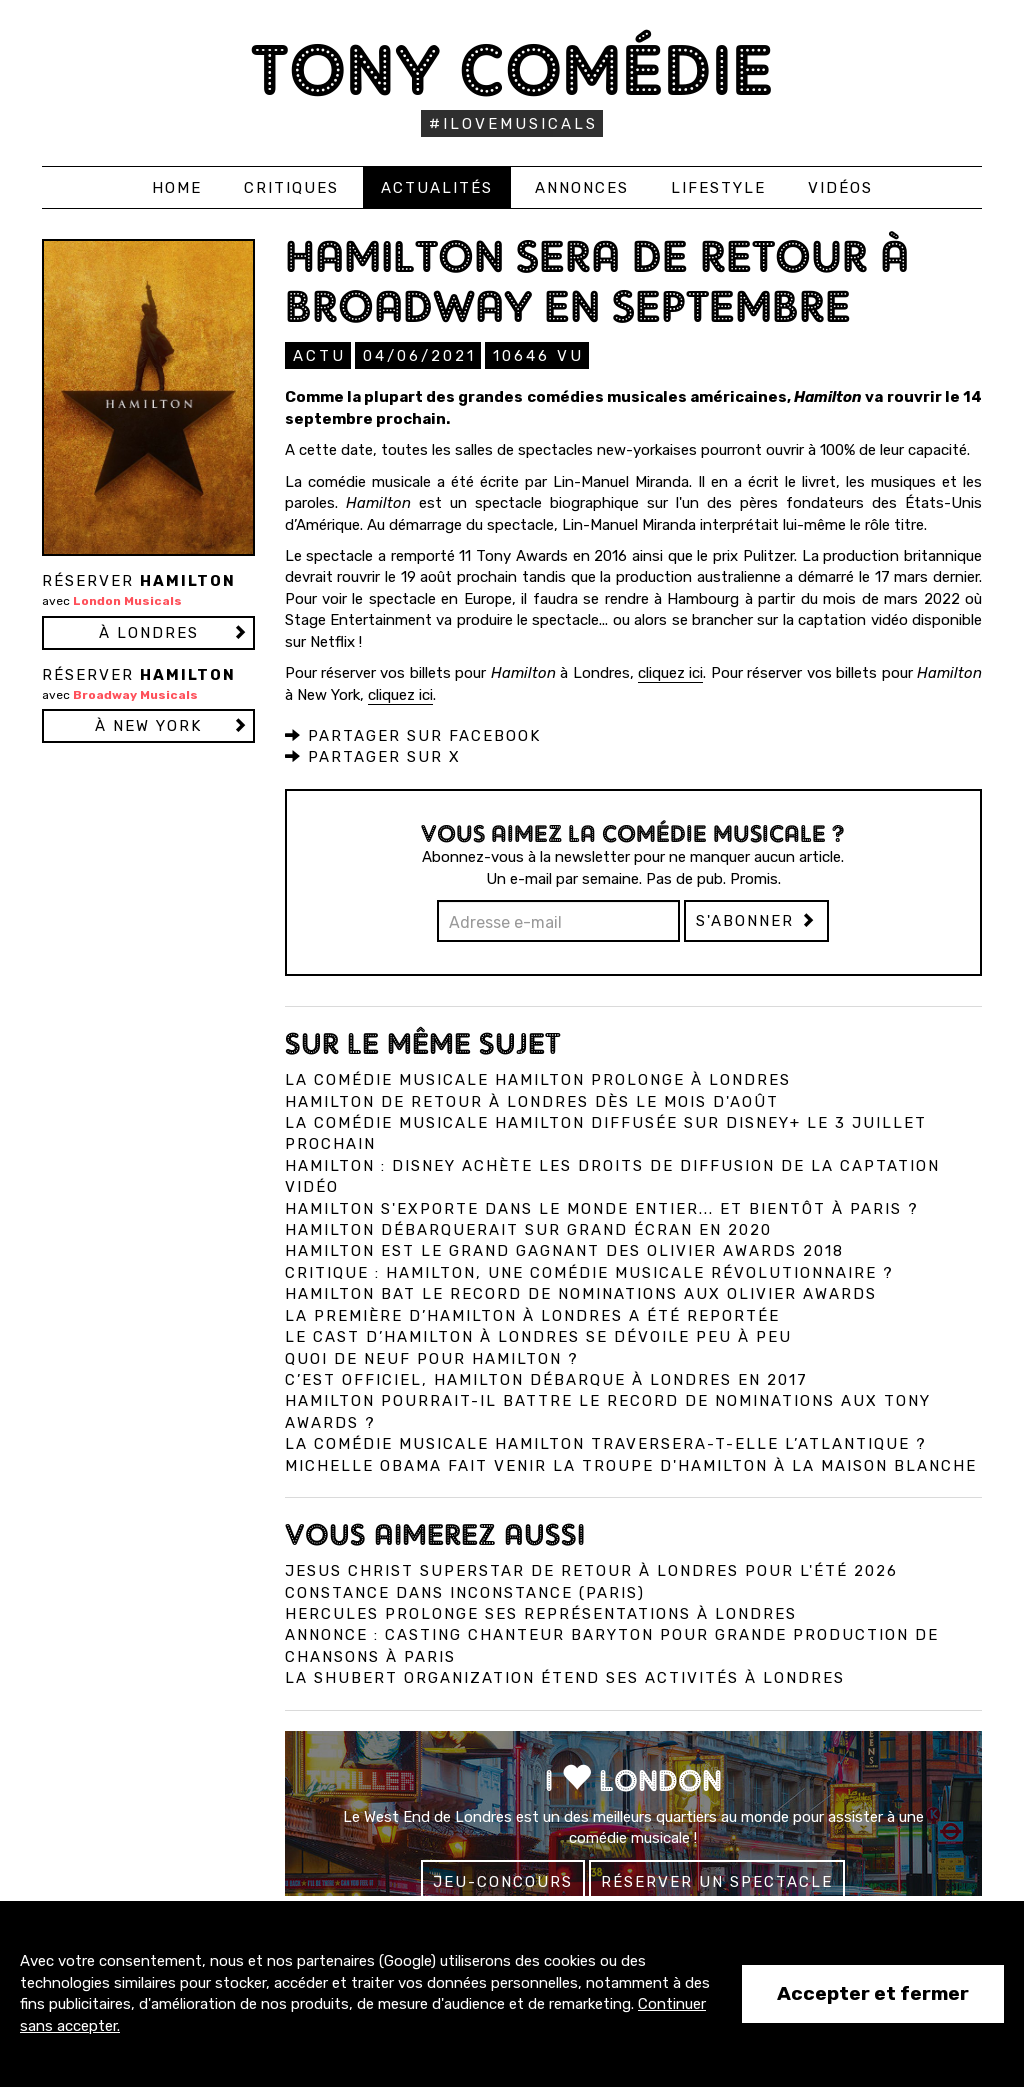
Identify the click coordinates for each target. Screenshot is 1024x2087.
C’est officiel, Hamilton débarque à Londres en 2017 (546, 1379)
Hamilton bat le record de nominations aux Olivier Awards (581, 1293)
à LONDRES (149, 633)
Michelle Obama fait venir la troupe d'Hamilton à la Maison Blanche (631, 1465)
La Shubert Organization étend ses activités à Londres (565, 1677)
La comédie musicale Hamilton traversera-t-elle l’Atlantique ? (606, 1443)
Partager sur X (373, 756)
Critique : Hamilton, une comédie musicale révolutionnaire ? (589, 1272)
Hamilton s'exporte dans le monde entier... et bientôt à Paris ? (602, 1208)
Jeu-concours (503, 1881)
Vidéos (840, 188)
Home (177, 188)
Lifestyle (718, 188)
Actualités (437, 188)
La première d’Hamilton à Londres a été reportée (532, 1315)
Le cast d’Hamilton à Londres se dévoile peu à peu (538, 1336)
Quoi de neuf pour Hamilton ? (432, 1358)
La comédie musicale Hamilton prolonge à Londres (538, 1079)
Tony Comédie (512, 69)
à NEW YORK (148, 726)
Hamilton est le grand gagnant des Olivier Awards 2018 (564, 1250)
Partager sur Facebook (413, 735)
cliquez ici (670, 672)
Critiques (291, 188)
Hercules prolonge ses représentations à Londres (541, 1613)
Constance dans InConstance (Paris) (465, 1592)
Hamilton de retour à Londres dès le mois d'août (532, 1101)
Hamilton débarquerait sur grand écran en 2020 (528, 1229)
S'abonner (756, 920)
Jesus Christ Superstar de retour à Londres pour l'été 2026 (591, 1570)
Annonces (582, 188)
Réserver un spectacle (717, 1881)
